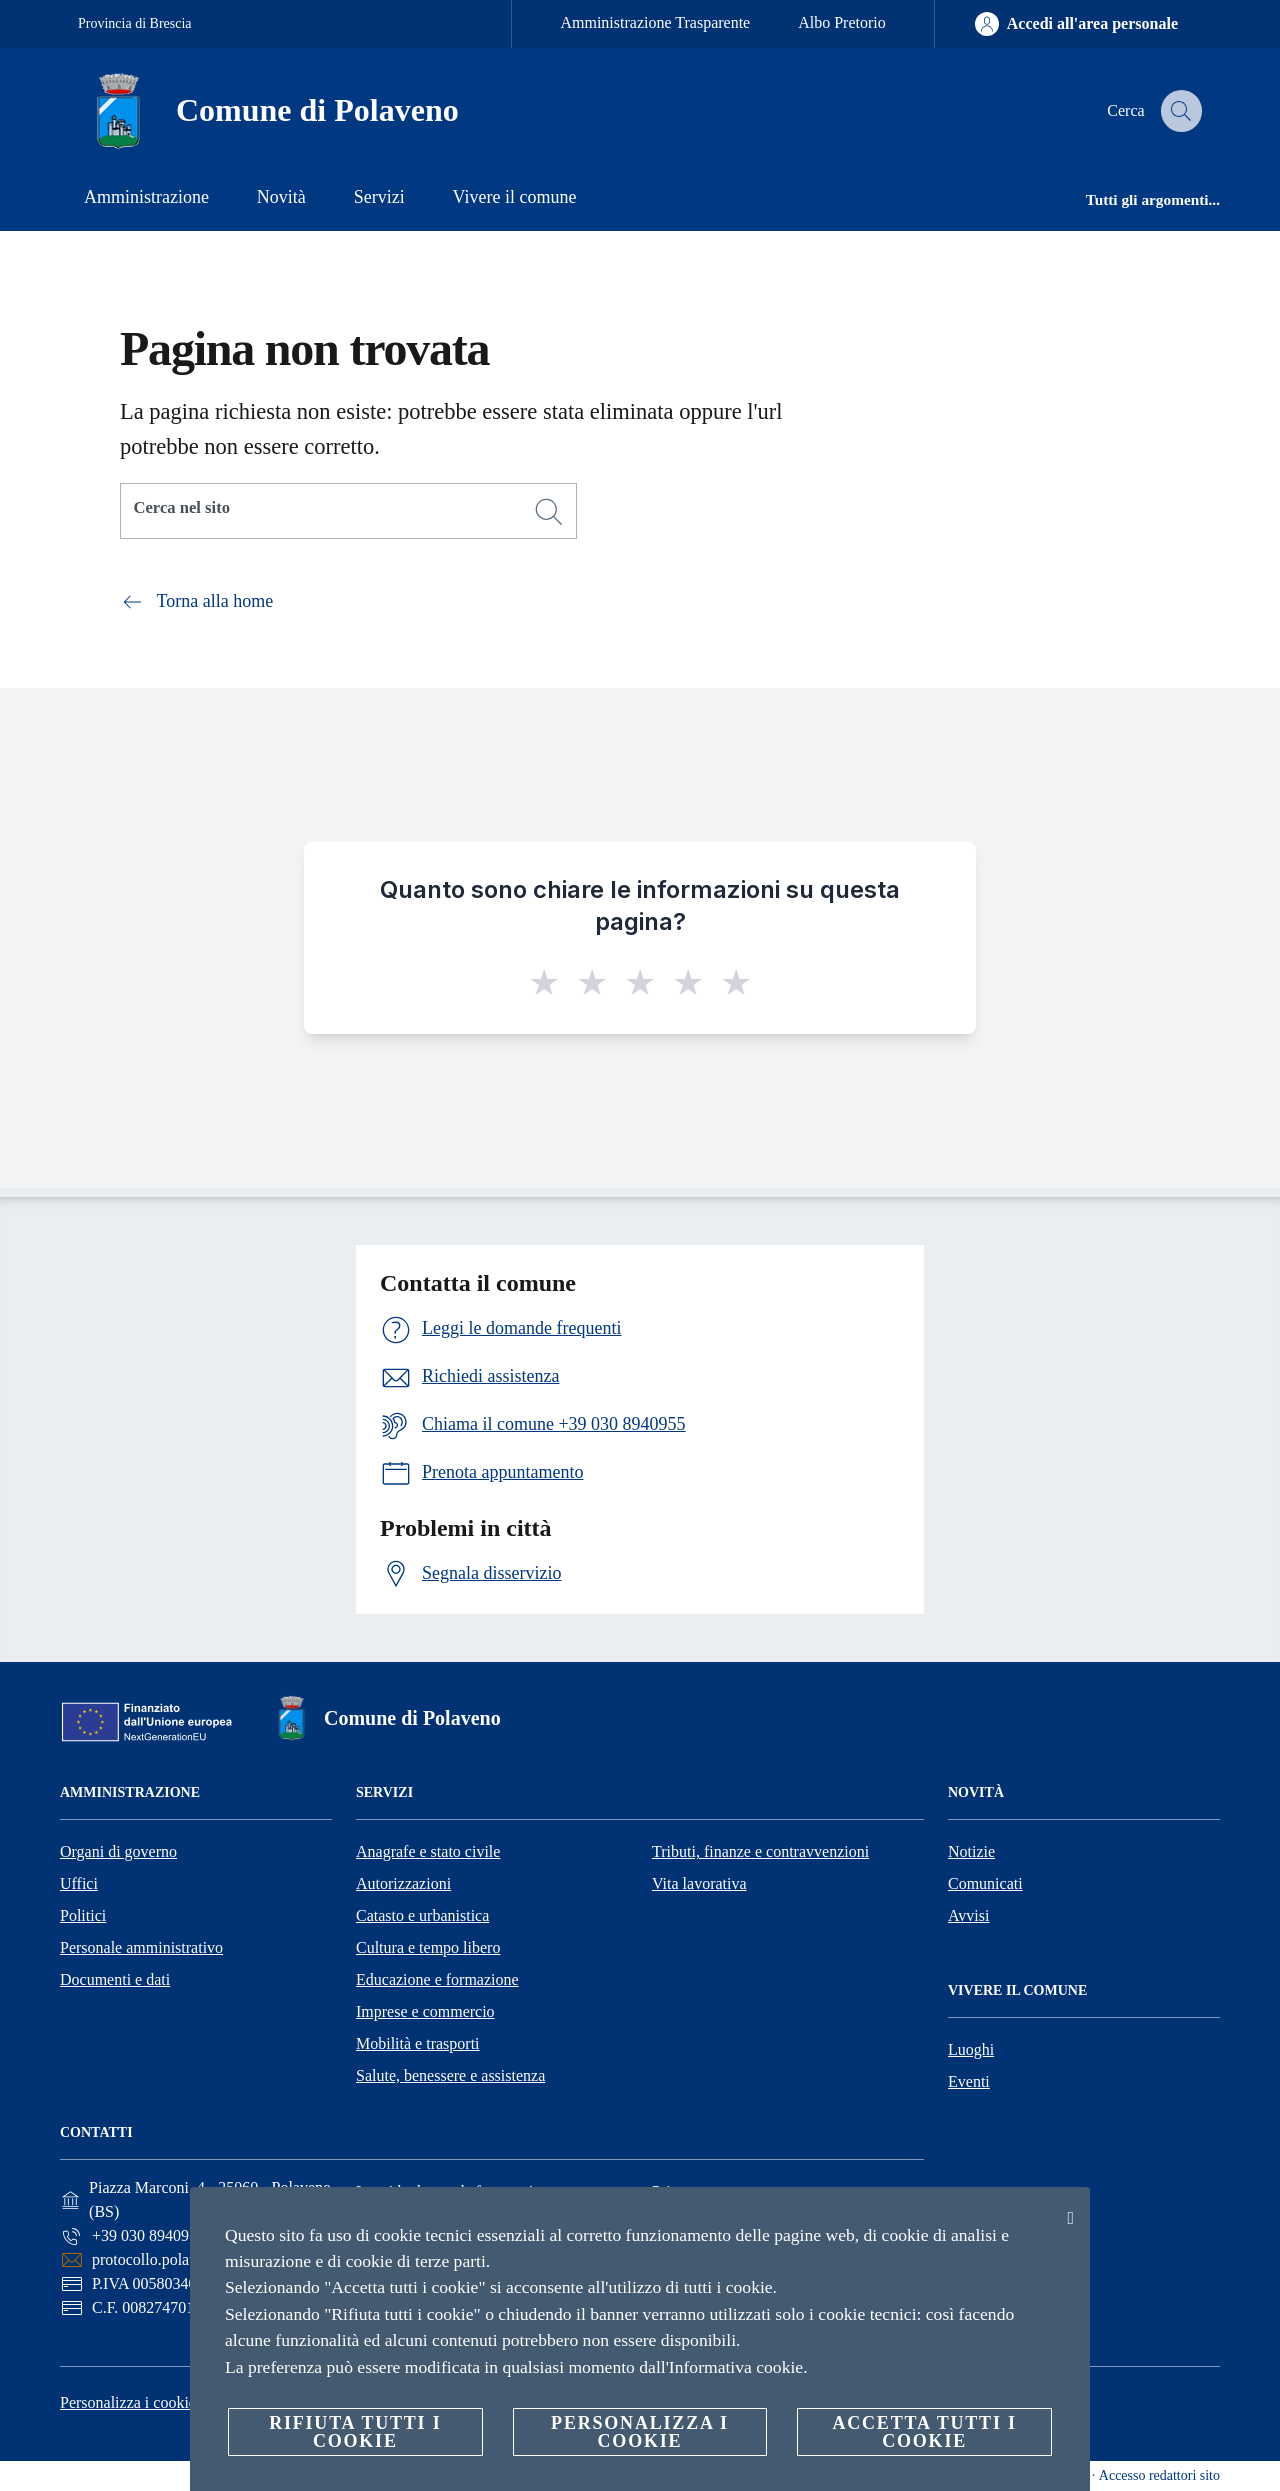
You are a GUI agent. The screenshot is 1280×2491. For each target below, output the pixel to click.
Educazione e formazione (437, 1979)
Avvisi (968, 1915)
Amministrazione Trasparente (655, 22)
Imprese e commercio (425, 2011)
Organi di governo (118, 1851)
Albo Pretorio (842, 22)
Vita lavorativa (699, 1883)
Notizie (971, 1851)
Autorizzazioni (403, 1883)
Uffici (79, 1883)
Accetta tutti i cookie (924, 2432)
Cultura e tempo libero (428, 1947)
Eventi (969, 2081)
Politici (83, 1915)
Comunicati (985, 1883)
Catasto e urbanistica (422, 1915)
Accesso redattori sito (1159, 2475)
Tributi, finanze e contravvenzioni (760, 1851)
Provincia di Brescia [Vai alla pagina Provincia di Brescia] (135, 23)
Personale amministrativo (141, 1947)
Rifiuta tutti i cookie (355, 2432)
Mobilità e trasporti (418, 2043)
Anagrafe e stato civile (428, 1851)
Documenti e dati (115, 1979)
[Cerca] (1178, 111)
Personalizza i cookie (128, 2402)
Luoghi (971, 2049)
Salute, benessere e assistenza (450, 2075)
